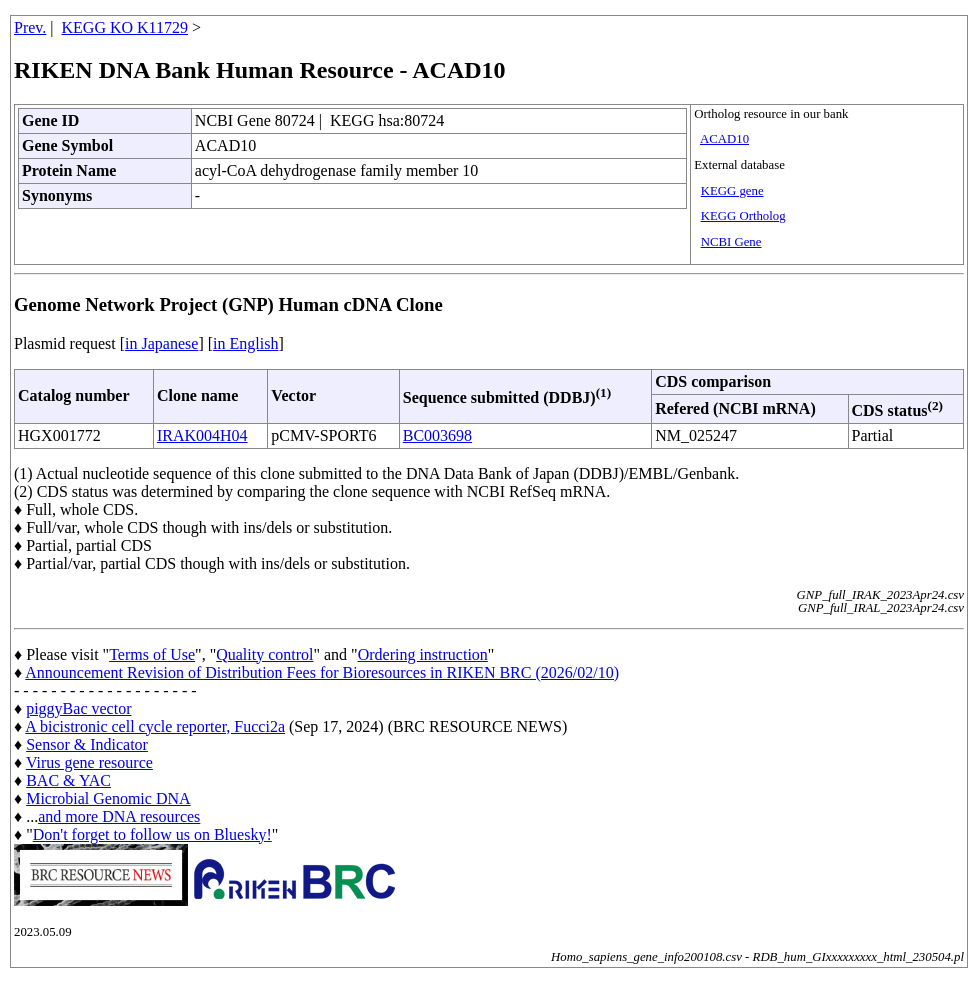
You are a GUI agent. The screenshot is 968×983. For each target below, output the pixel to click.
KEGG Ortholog (743, 216)
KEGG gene (732, 191)
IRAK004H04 (202, 435)
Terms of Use (152, 654)
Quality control (264, 654)
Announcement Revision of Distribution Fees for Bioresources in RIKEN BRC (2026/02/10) (322, 672)
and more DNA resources (119, 816)
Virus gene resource (89, 762)
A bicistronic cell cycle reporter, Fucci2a (155, 726)
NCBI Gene (731, 242)
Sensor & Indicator (87, 744)
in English (245, 343)
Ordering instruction (423, 654)
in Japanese (161, 343)
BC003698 (437, 435)
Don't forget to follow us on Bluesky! (152, 834)
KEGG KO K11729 (125, 27)
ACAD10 (724, 139)
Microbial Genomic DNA (108, 798)
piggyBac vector (78, 708)
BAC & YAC (68, 780)
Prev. (30, 27)
